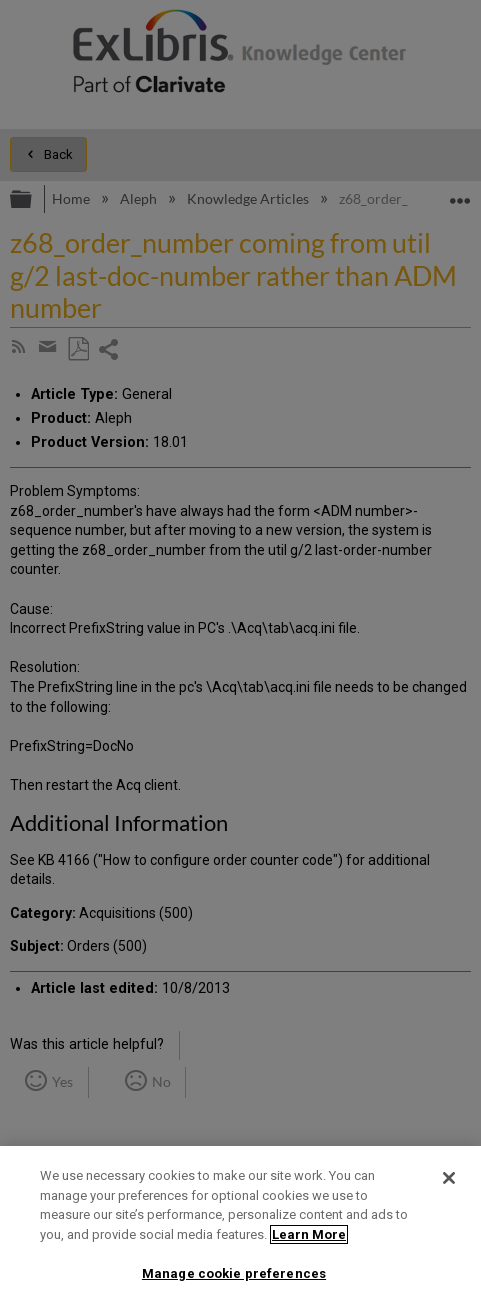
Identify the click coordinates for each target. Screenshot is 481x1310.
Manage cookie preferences (234, 1273)
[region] (240, 1228)
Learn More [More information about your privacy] (309, 1234)
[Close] (449, 1178)
